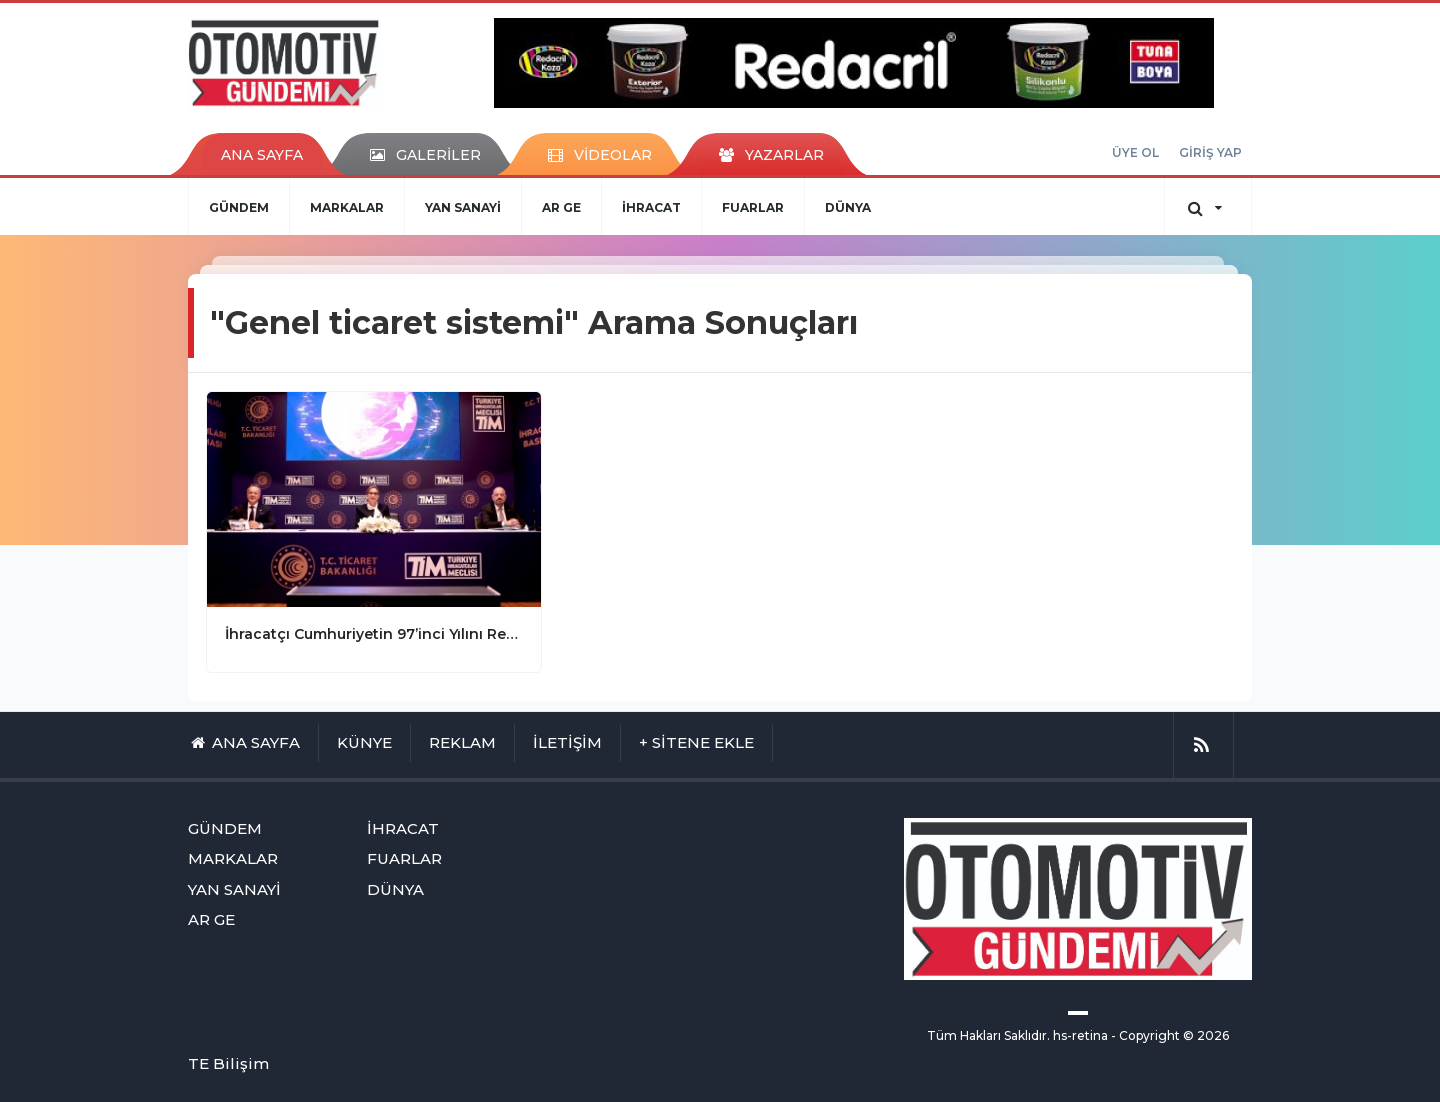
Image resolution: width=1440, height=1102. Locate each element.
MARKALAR (347, 207)
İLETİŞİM (567, 742)
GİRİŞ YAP (1210, 152)
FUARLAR (753, 207)
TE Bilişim (228, 1063)
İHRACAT (651, 207)
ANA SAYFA (262, 155)
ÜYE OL (1135, 152)
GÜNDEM (239, 207)
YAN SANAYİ (463, 207)
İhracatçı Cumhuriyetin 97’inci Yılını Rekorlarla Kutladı (374, 634)
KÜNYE (364, 742)
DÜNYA (848, 207)
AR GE (561, 207)
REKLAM (462, 742)
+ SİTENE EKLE (696, 742)
